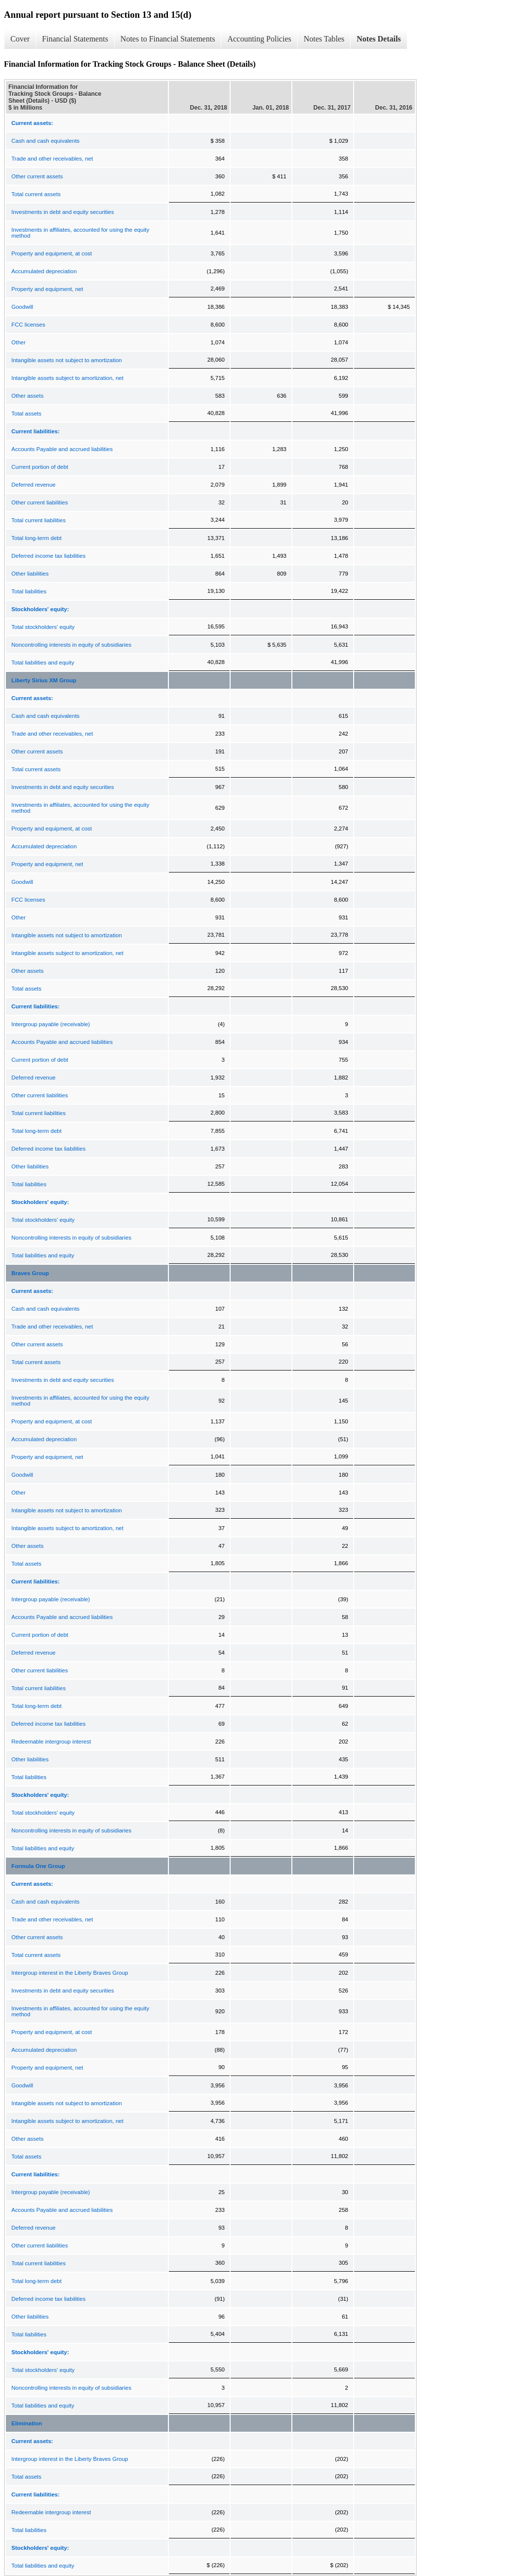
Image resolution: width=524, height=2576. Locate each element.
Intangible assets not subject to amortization (66, 360)
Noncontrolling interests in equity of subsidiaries (71, 645)
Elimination (26, 2423)
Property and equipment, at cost (51, 253)
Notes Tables (324, 39)
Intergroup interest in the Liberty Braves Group (69, 1973)
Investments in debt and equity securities (62, 212)
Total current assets (36, 194)
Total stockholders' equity (43, 627)
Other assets (27, 396)
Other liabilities (29, 574)
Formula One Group (38, 1866)
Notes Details (379, 39)
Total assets (26, 413)
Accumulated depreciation (44, 271)
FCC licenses (28, 325)
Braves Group (30, 1273)
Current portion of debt (39, 467)
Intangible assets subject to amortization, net (67, 378)
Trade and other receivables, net (52, 159)
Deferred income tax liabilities (48, 556)
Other (18, 342)
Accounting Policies (259, 39)
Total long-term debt (36, 538)
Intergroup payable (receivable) (50, 1024)
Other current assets (37, 176)
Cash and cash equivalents (45, 141)
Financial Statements (75, 39)
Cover (20, 39)
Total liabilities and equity (42, 662)
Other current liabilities (39, 502)
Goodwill (22, 307)
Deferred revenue (33, 485)
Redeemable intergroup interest (51, 1742)
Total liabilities (28, 591)
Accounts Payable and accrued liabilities (62, 449)
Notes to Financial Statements (168, 39)
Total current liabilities (38, 520)
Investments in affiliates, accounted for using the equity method (80, 233)
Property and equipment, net (47, 289)
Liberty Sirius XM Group (44, 680)
